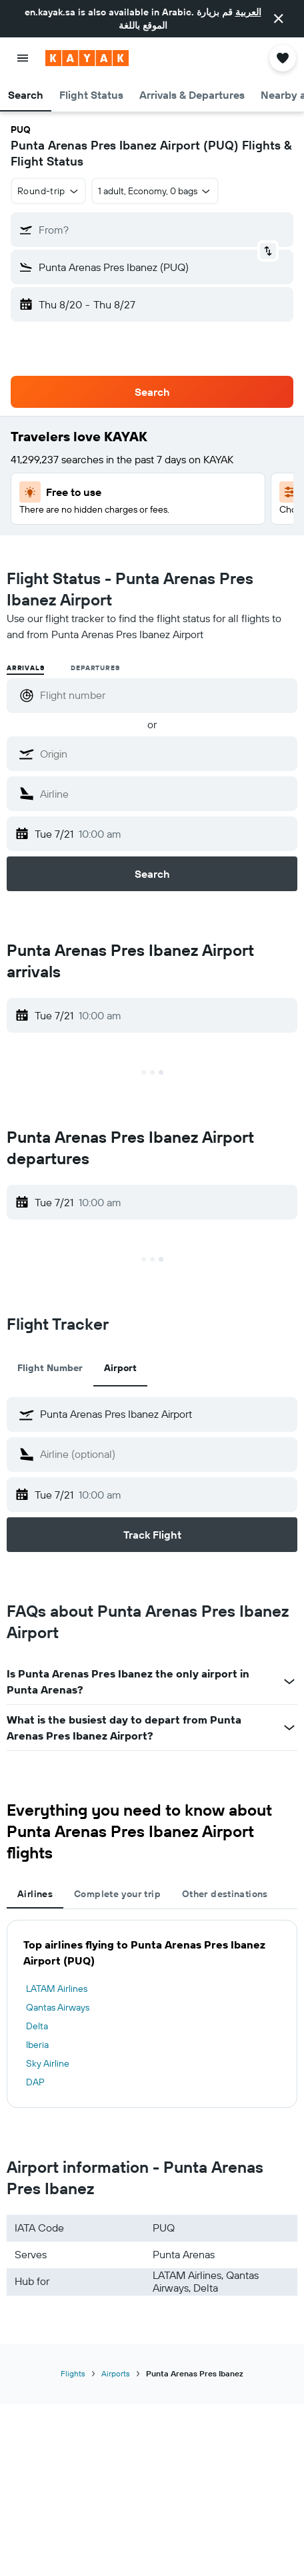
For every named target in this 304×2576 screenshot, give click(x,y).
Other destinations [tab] (225, 1894)
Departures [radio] (95, 668)
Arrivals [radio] (25, 668)
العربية (248, 12)
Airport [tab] (120, 1368)
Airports (115, 2373)
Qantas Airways (57, 2007)
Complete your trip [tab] (117, 1894)
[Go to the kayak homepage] (87, 58)
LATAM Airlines (56, 1989)
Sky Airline (47, 2063)
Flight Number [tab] (50, 1368)
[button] (278, 18)
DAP (35, 2082)
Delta (37, 2026)
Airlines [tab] (35, 1894)
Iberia (37, 2045)
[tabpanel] (152, 2014)
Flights (73, 2373)
